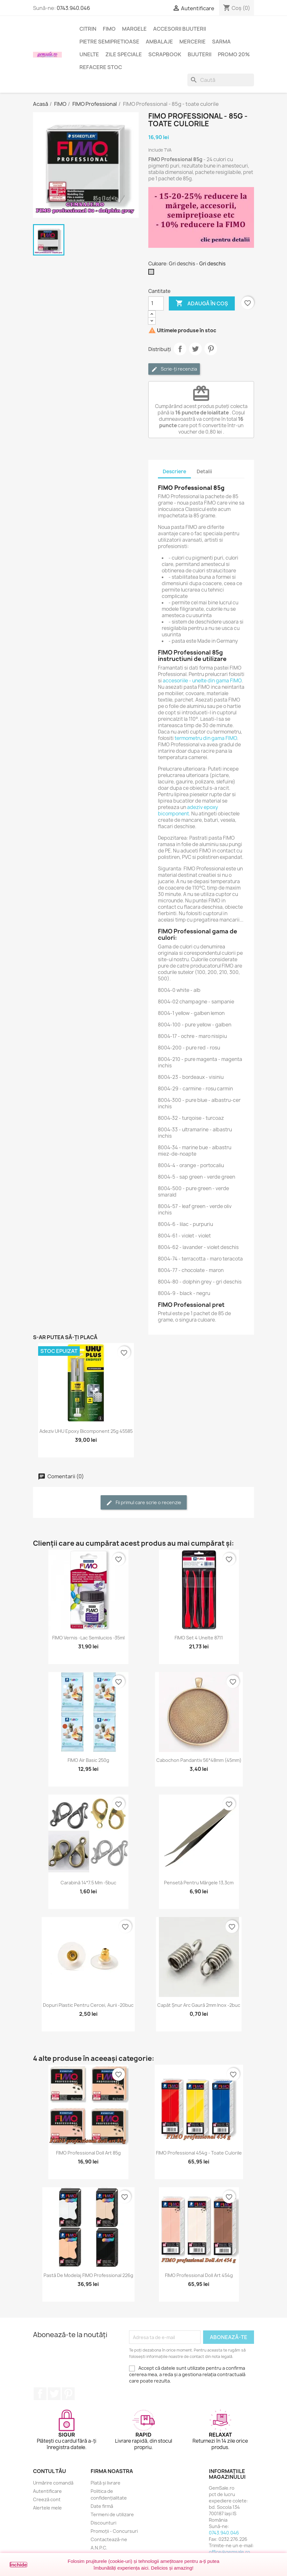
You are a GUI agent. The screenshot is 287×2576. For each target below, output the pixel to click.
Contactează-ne (109, 2539)
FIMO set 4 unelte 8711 (199, 1638)
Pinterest (210, 348)
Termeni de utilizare (112, 2514)
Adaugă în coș (202, 303)
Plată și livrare (105, 2483)
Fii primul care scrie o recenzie (143, 1502)
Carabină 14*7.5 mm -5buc (88, 1883)
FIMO (109, 28)
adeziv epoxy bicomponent (188, 810)
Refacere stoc (100, 67)
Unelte (89, 54)
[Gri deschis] (152, 273)
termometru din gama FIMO (206, 738)
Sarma (221, 41)
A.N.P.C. (99, 2548)
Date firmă (102, 2506)
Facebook (40, 2393)
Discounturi (103, 2523)
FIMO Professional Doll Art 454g (199, 2275)
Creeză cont (47, 2499)
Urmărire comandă (53, 2483)
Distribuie (180, 348)
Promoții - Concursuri (114, 2531)
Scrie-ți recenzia (174, 369)
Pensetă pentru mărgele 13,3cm (199, 1883)
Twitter (54, 2393)
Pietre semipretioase (109, 41)
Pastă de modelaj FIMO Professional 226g (88, 2275)
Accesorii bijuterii (179, 28)
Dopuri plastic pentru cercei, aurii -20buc (88, 2005)
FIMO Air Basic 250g (88, 1760)
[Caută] (220, 80)
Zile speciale (123, 54)
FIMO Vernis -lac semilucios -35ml (88, 1638)
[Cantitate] (156, 303)
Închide (18, 2564)
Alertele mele (47, 2508)
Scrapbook (164, 54)
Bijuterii (199, 54)
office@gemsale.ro (229, 2552)
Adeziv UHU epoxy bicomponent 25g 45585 (86, 1431)
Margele (134, 28)
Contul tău (49, 2471)
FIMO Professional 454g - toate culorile (199, 2153)
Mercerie (192, 41)
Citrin (87, 28)
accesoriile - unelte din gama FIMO (202, 680)
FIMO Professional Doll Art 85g (88, 2153)
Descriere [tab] (174, 471)
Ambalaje (159, 41)
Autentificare (47, 2491)
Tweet (195, 348)
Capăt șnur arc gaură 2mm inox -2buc (198, 2005)
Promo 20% (234, 54)
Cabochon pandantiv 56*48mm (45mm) (199, 1760)
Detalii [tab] (204, 471)
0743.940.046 (73, 8)
